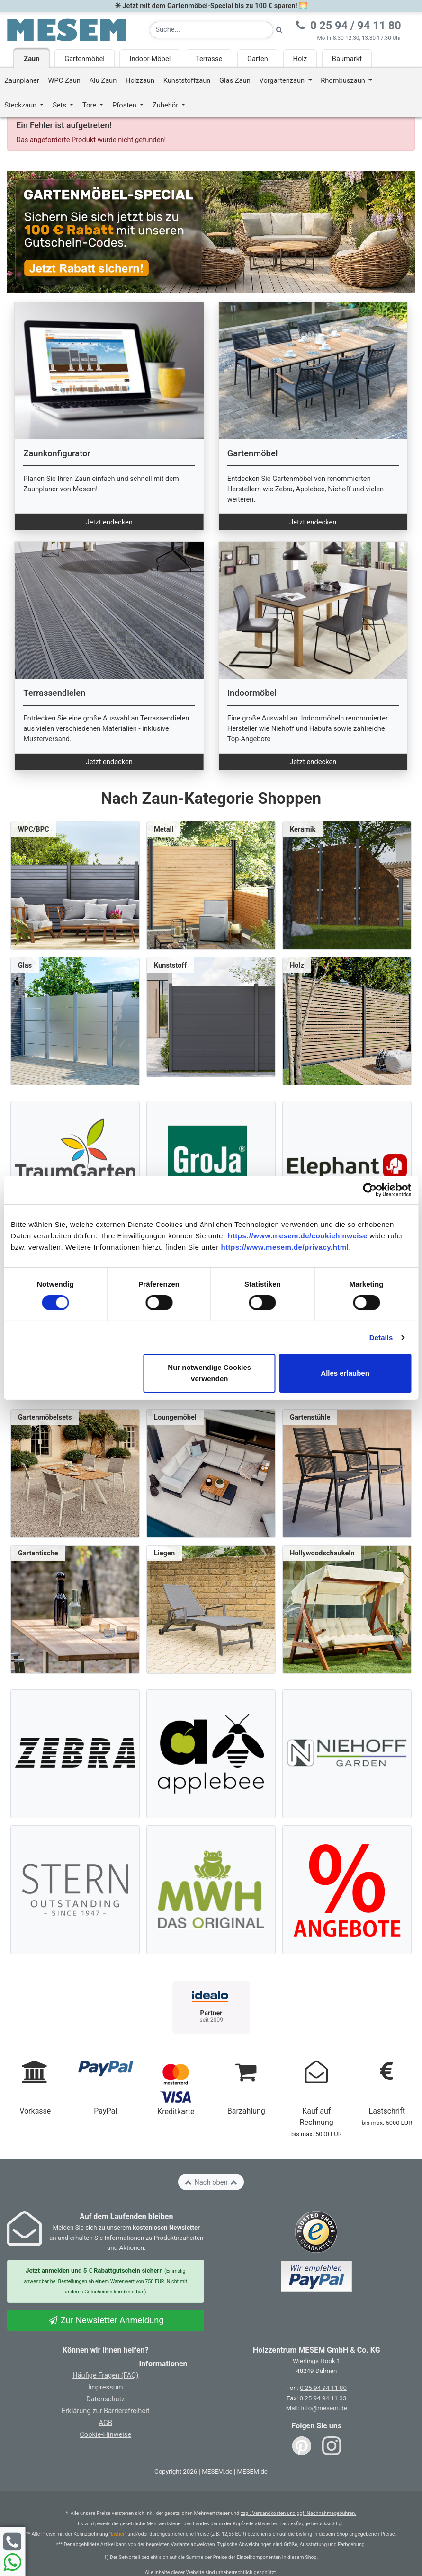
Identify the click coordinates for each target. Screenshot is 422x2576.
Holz (300, 58)
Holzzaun (140, 80)
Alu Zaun (103, 80)
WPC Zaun (64, 80)
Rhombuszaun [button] (344, 80)
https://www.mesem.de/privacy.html (285, 1247)
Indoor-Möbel (150, 58)
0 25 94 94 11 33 (323, 2398)
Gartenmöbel (84, 58)
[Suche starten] (279, 30)
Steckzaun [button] (21, 105)
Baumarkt (347, 58)
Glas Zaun (235, 80)
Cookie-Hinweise (105, 2434)
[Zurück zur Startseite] (66, 29)
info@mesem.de (324, 2408)
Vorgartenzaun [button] (282, 80)
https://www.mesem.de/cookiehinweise (298, 1236)
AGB (105, 2422)
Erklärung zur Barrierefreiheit (106, 2411)
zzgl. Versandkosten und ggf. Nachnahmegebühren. (298, 2513)
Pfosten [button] (125, 105)
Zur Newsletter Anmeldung (105, 2320)
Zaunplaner (21, 80)
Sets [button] (60, 105)
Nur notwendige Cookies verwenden (209, 1373)
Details (381, 1337)
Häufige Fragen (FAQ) (105, 2375)
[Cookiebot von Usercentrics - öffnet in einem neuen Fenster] (369, 1190)
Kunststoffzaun (187, 80)
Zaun (31, 58)
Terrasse (209, 58)
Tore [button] (90, 105)
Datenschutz (105, 2399)
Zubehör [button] (166, 105)
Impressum (105, 2387)
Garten (257, 58)
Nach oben (211, 2182)
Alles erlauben (345, 1373)
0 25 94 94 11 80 (323, 2387)
